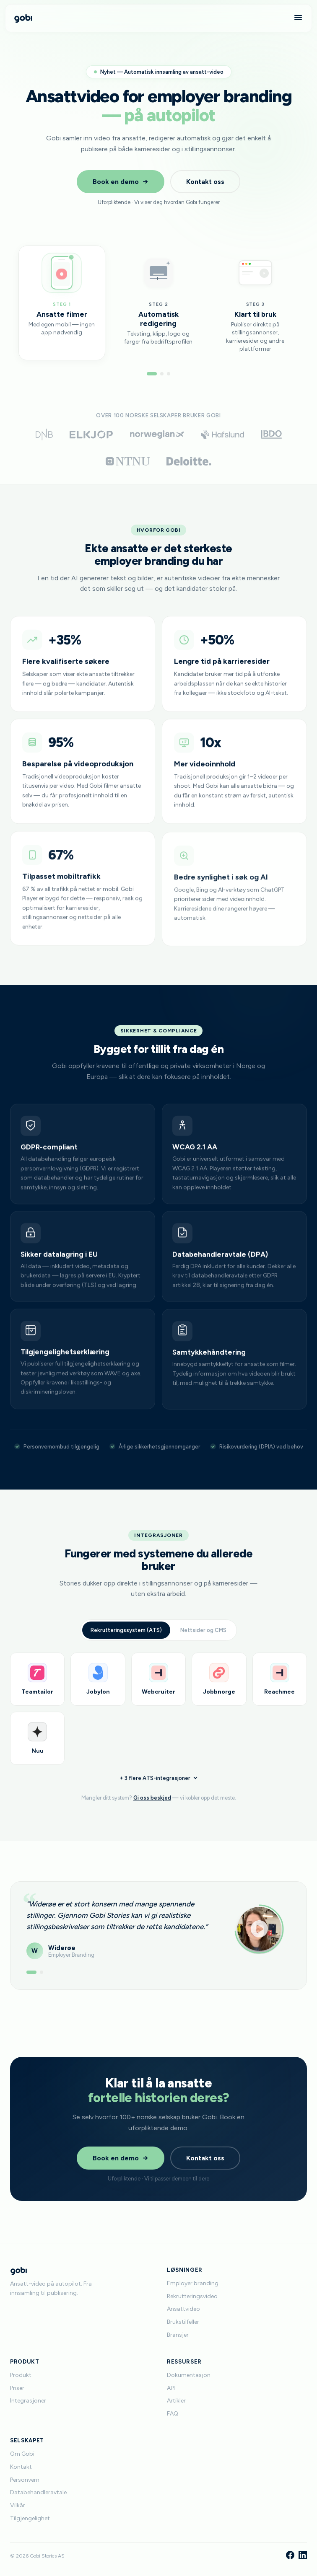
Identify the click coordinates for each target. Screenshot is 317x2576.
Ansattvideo (183, 2308)
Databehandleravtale (38, 2492)
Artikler (176, 2400)
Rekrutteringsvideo (192, 2296)
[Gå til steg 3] (168, 373)
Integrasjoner (28, 2400)
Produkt (20, 2375)
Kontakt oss (205, 182)
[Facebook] (290, 2556)
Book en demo (120, 182)
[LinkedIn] (303, 2556)
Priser (17, 2388)
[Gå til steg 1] (152, 373)
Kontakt (21, 2466)
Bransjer (178, 2334)
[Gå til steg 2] (162, 373)
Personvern (24, 2479)
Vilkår (17, 2505)
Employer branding (192, 2283)
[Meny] (298, 18)
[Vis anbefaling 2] (41, 1981)
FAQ (172, 2413)
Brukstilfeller (183, 2321)
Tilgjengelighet (30, 2518)
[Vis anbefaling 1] (31, 1981)
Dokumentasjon (188, 2375)
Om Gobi (22, 2453)
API (171, 2388)
